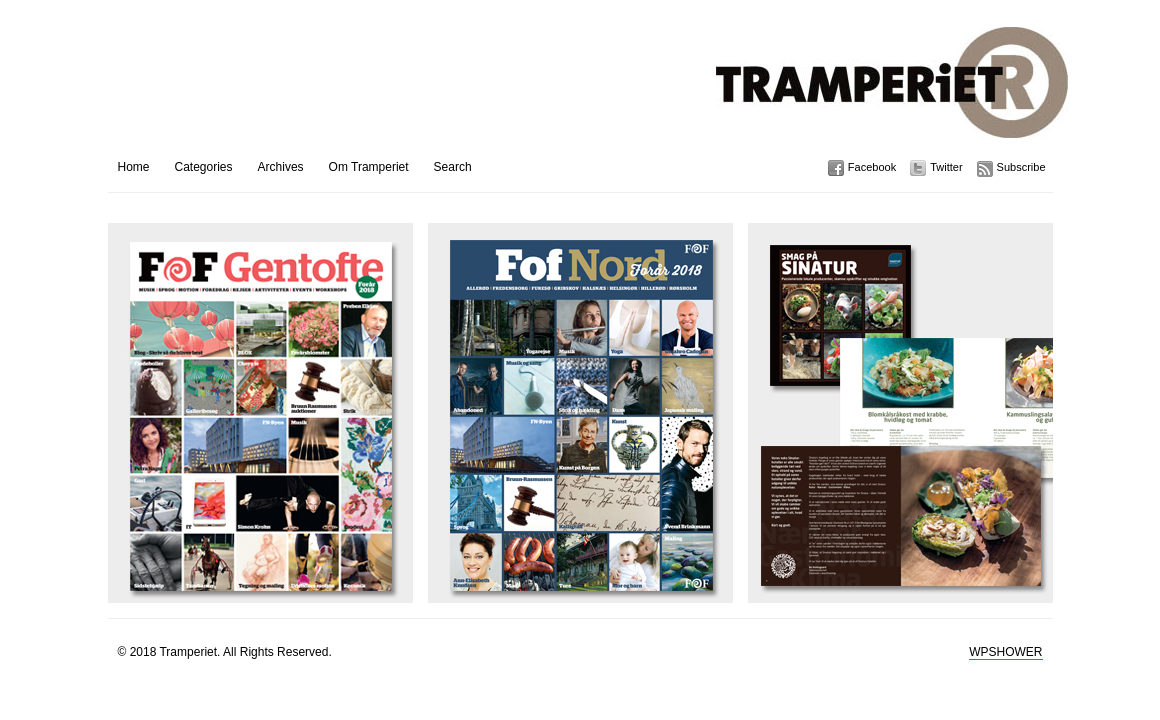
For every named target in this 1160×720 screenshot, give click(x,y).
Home (134, 167)
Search (453, 167)
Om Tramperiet (369, 167)
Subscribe (1021, 167)
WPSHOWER (1005, 652)
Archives (281, 167)
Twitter (946, 167)
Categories (204, 167)
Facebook (872, 167)
